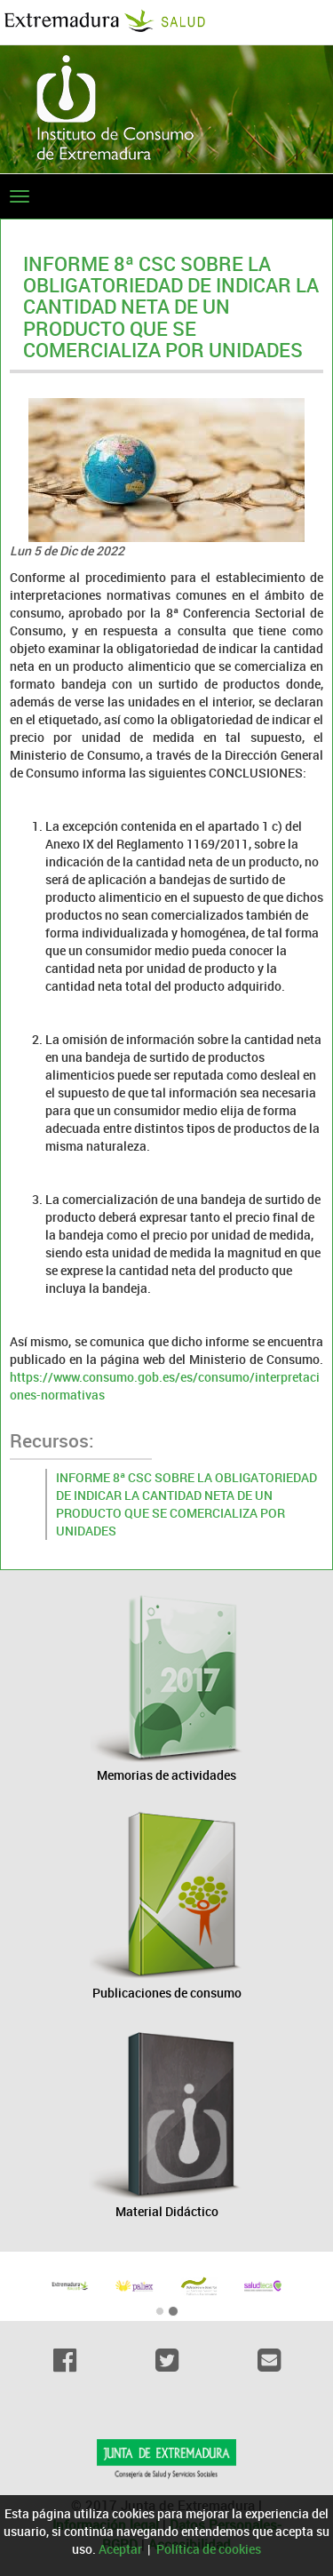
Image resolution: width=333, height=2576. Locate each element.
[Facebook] (64, 2360)
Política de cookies (208, 2548)
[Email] (269, 2360)
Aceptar (120, 2548)
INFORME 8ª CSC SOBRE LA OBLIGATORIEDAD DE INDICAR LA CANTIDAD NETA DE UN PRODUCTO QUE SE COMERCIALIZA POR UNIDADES (186, 1504)
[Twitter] (166, 2360)
